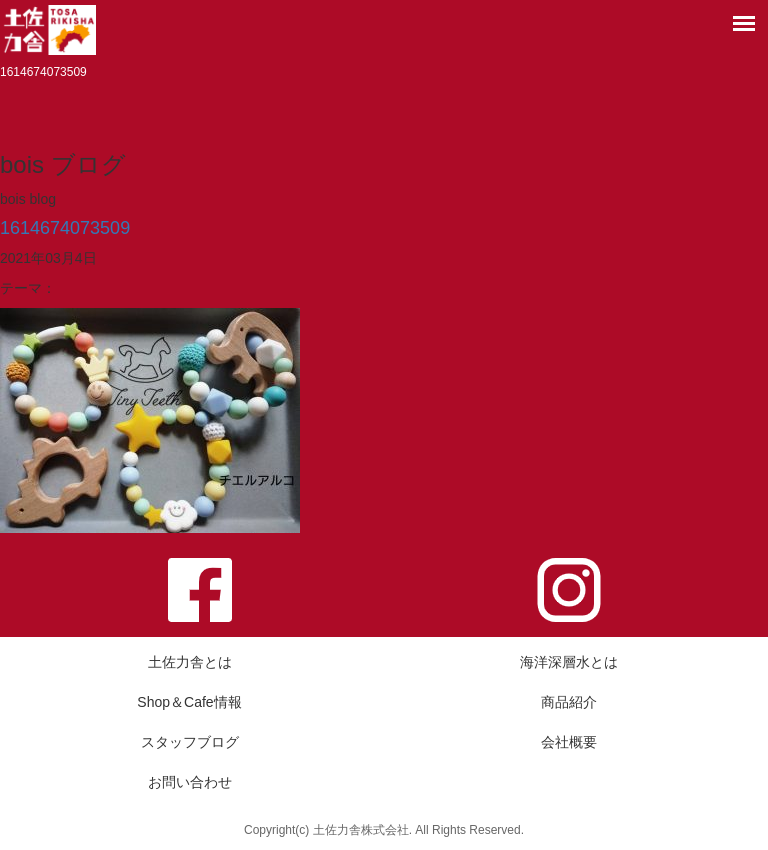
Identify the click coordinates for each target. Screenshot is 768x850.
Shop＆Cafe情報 (189, 702)
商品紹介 (569, 702)
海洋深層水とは (569, 662)
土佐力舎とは (190, 662)
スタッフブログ (190, 742)
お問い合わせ (190, 782)
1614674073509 (65, 228)
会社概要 (569, 742)
